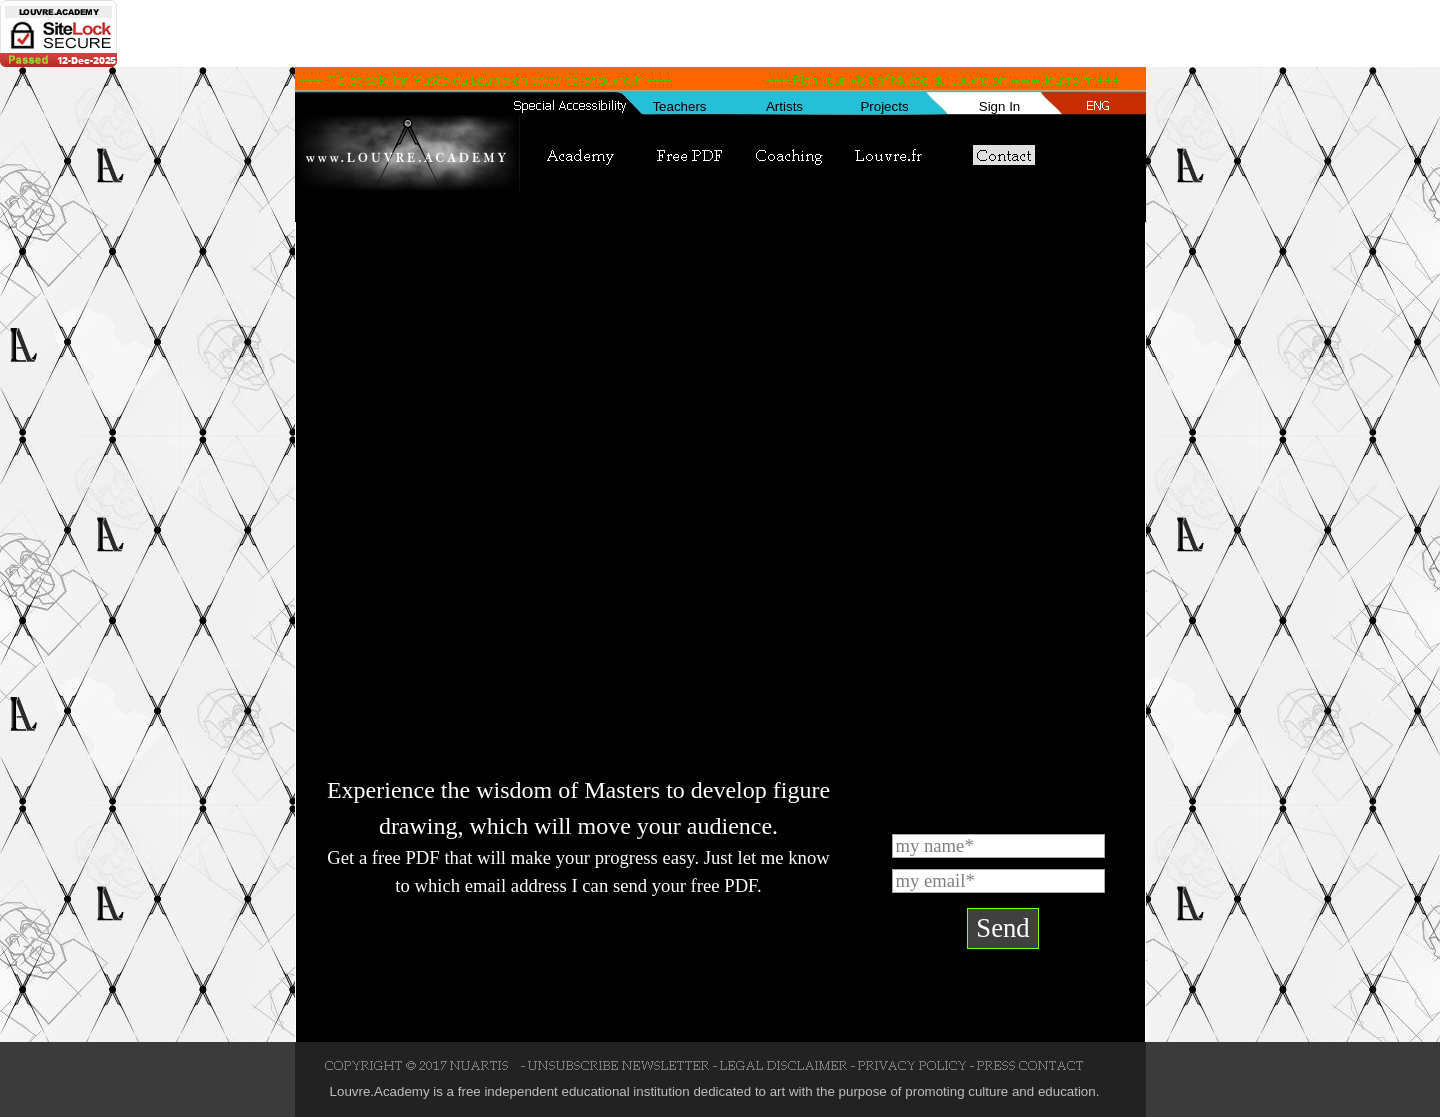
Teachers (679, 106)
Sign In (1000, 106)
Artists (784, 106)
